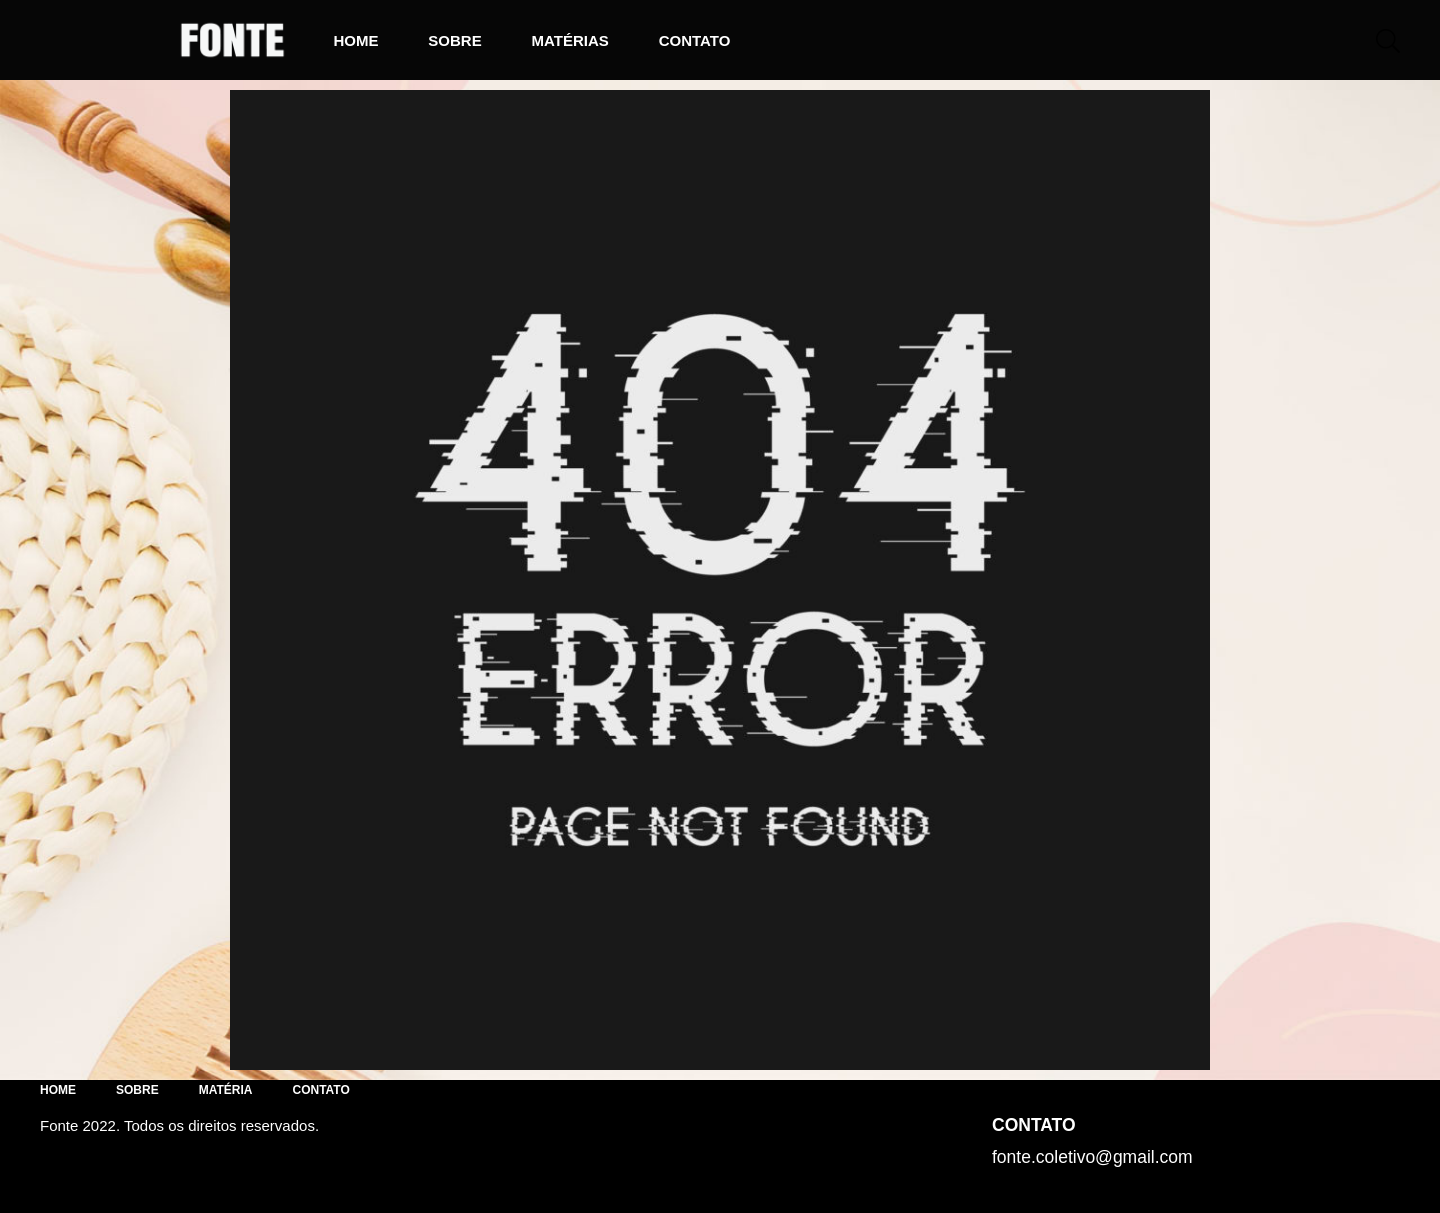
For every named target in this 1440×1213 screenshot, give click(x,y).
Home (355, 40)
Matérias (570, 40)
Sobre (454, 40)
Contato (695, 40)
